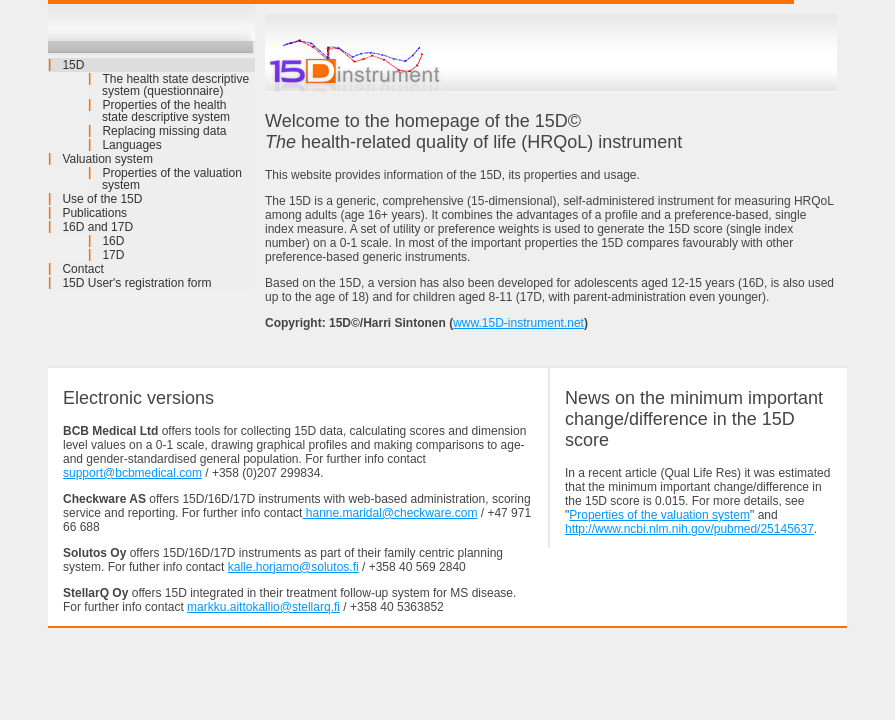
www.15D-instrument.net (518, 323)
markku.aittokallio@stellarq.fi (263, 607)
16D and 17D (97, 227)
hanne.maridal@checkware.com (389, 513)
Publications (94, 213)
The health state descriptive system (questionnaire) (175, 85)
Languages (131, 145)
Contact (82, 269)
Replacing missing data (164, 131)
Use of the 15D (102, 199)
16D (113, 241)
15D (73, 65)
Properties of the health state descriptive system (166, 111)
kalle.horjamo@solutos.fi (293, 567)
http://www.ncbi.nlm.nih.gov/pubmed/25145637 (689, 529)
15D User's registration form (136, 283)
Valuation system (107, 159)
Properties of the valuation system (172, 179)
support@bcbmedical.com (132, 473)
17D (113, 255)
